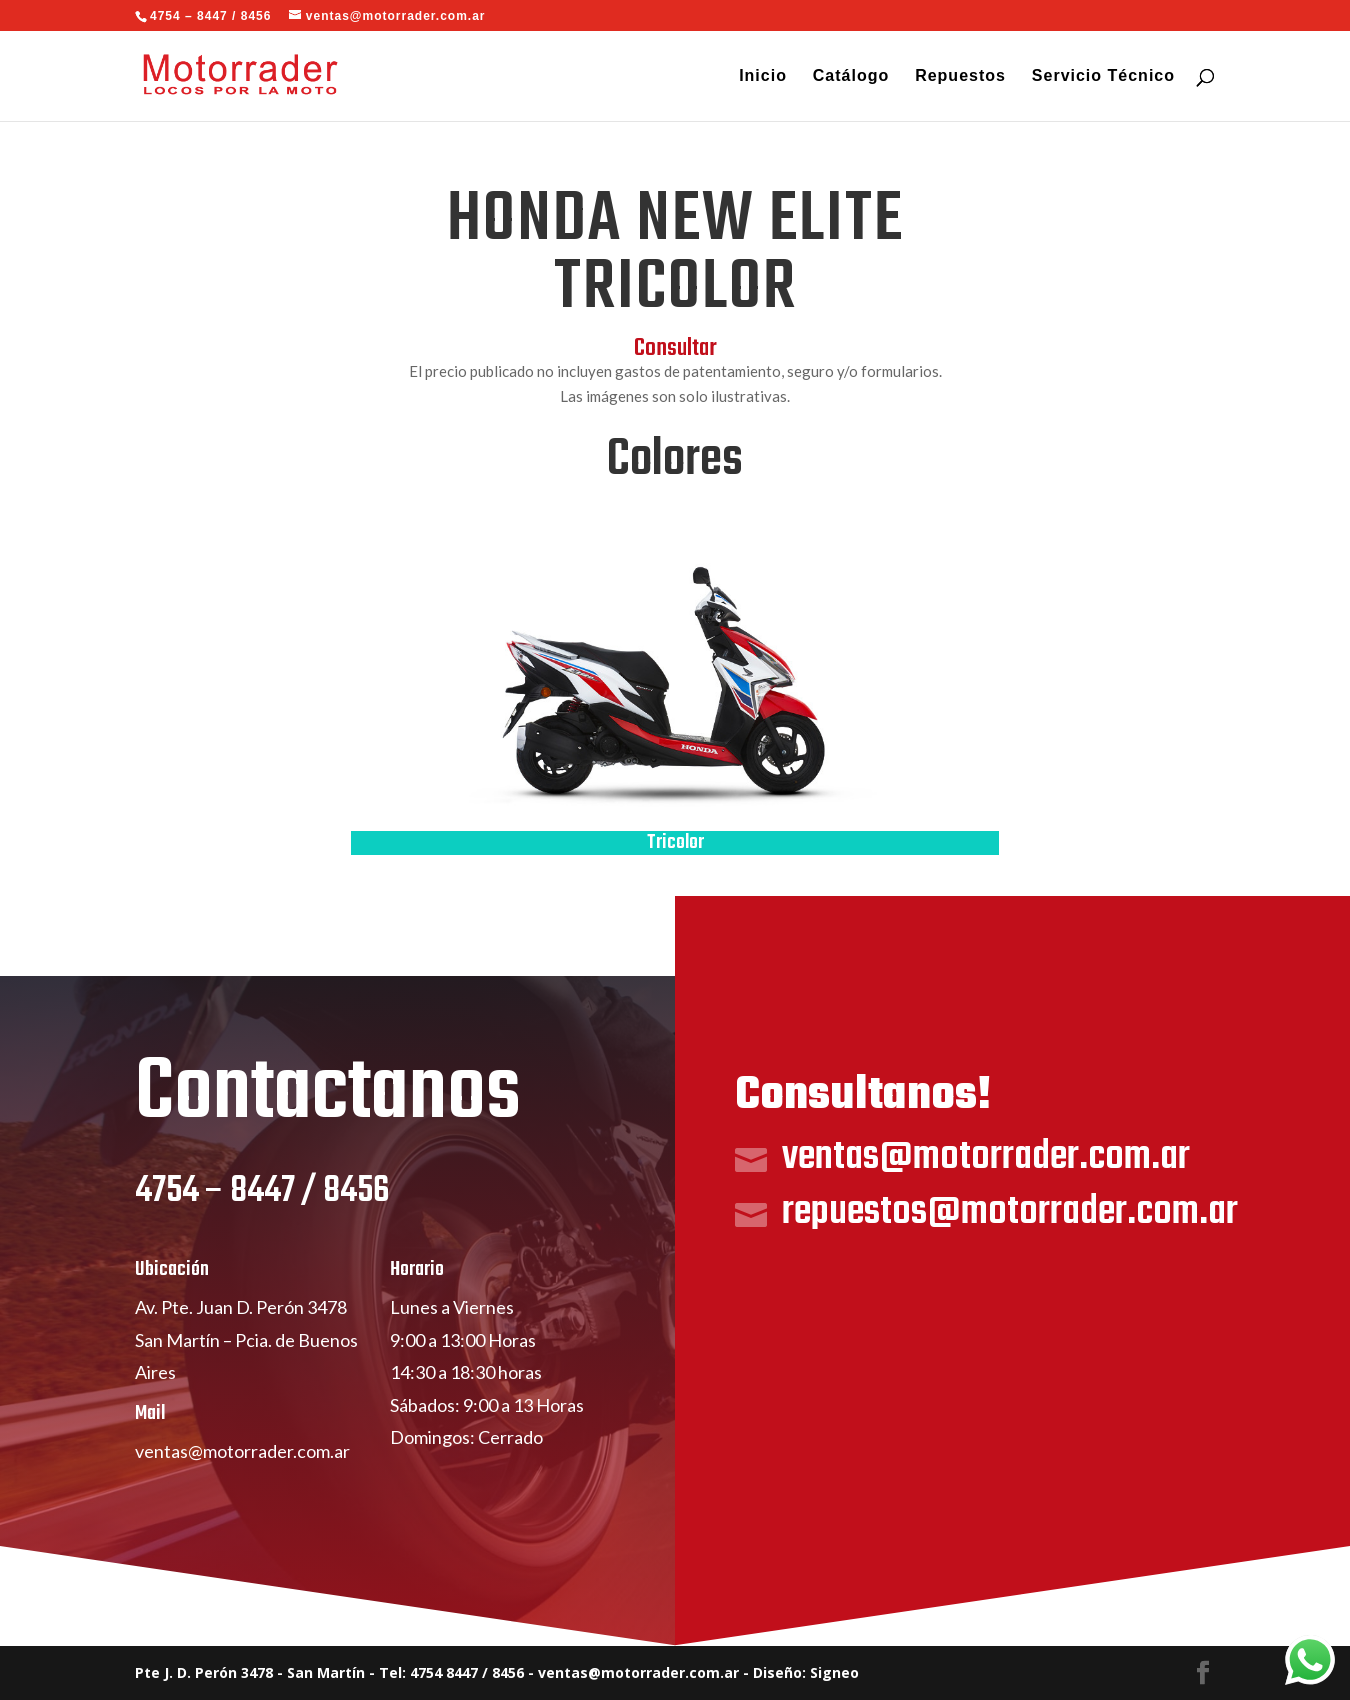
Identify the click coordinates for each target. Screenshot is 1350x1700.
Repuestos (960, 76)
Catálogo (851, 76)
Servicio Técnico (1103, 76)
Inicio (763, 76)
